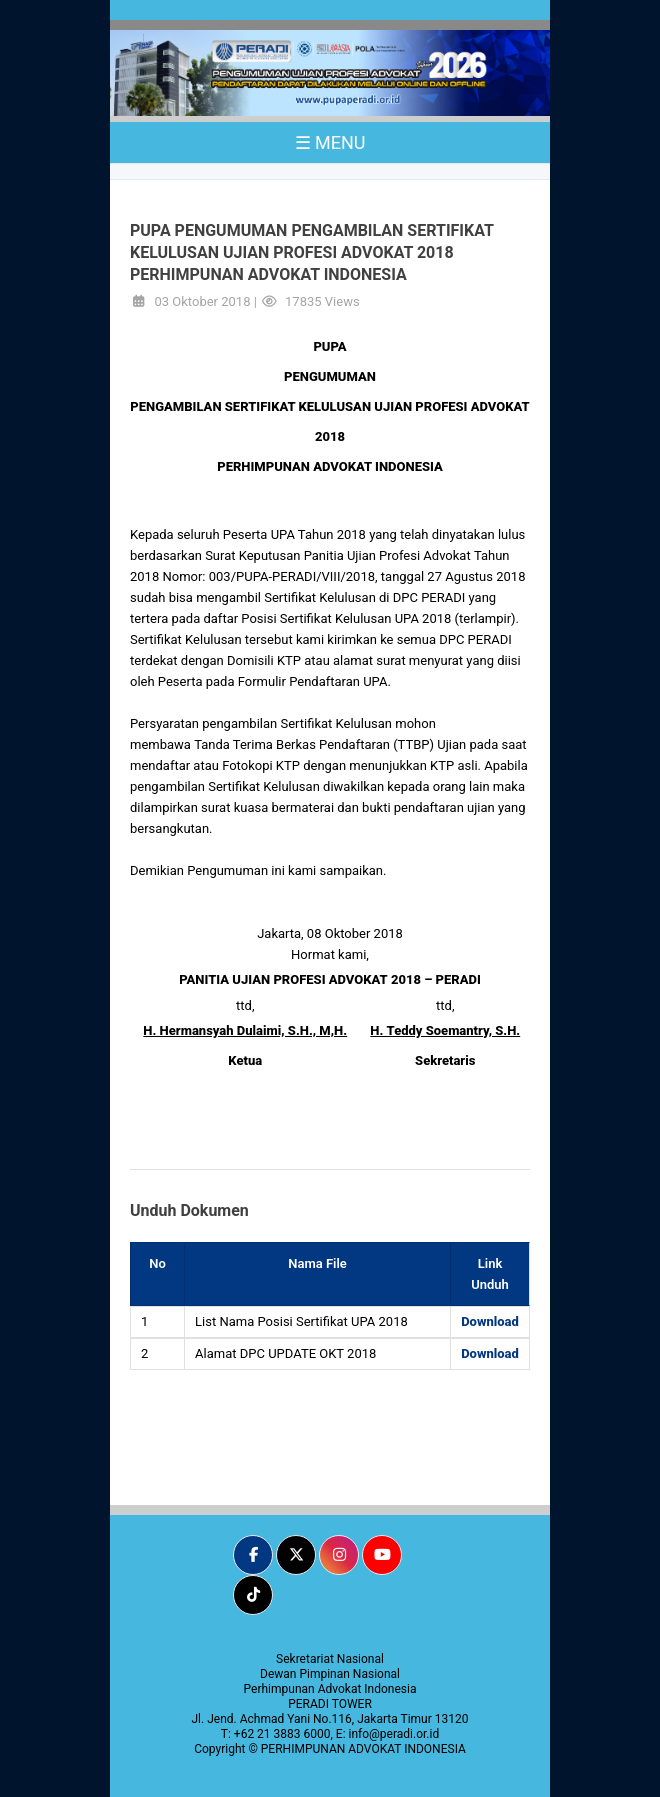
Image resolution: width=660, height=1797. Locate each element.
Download (490, 1321)
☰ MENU (330, 142)
